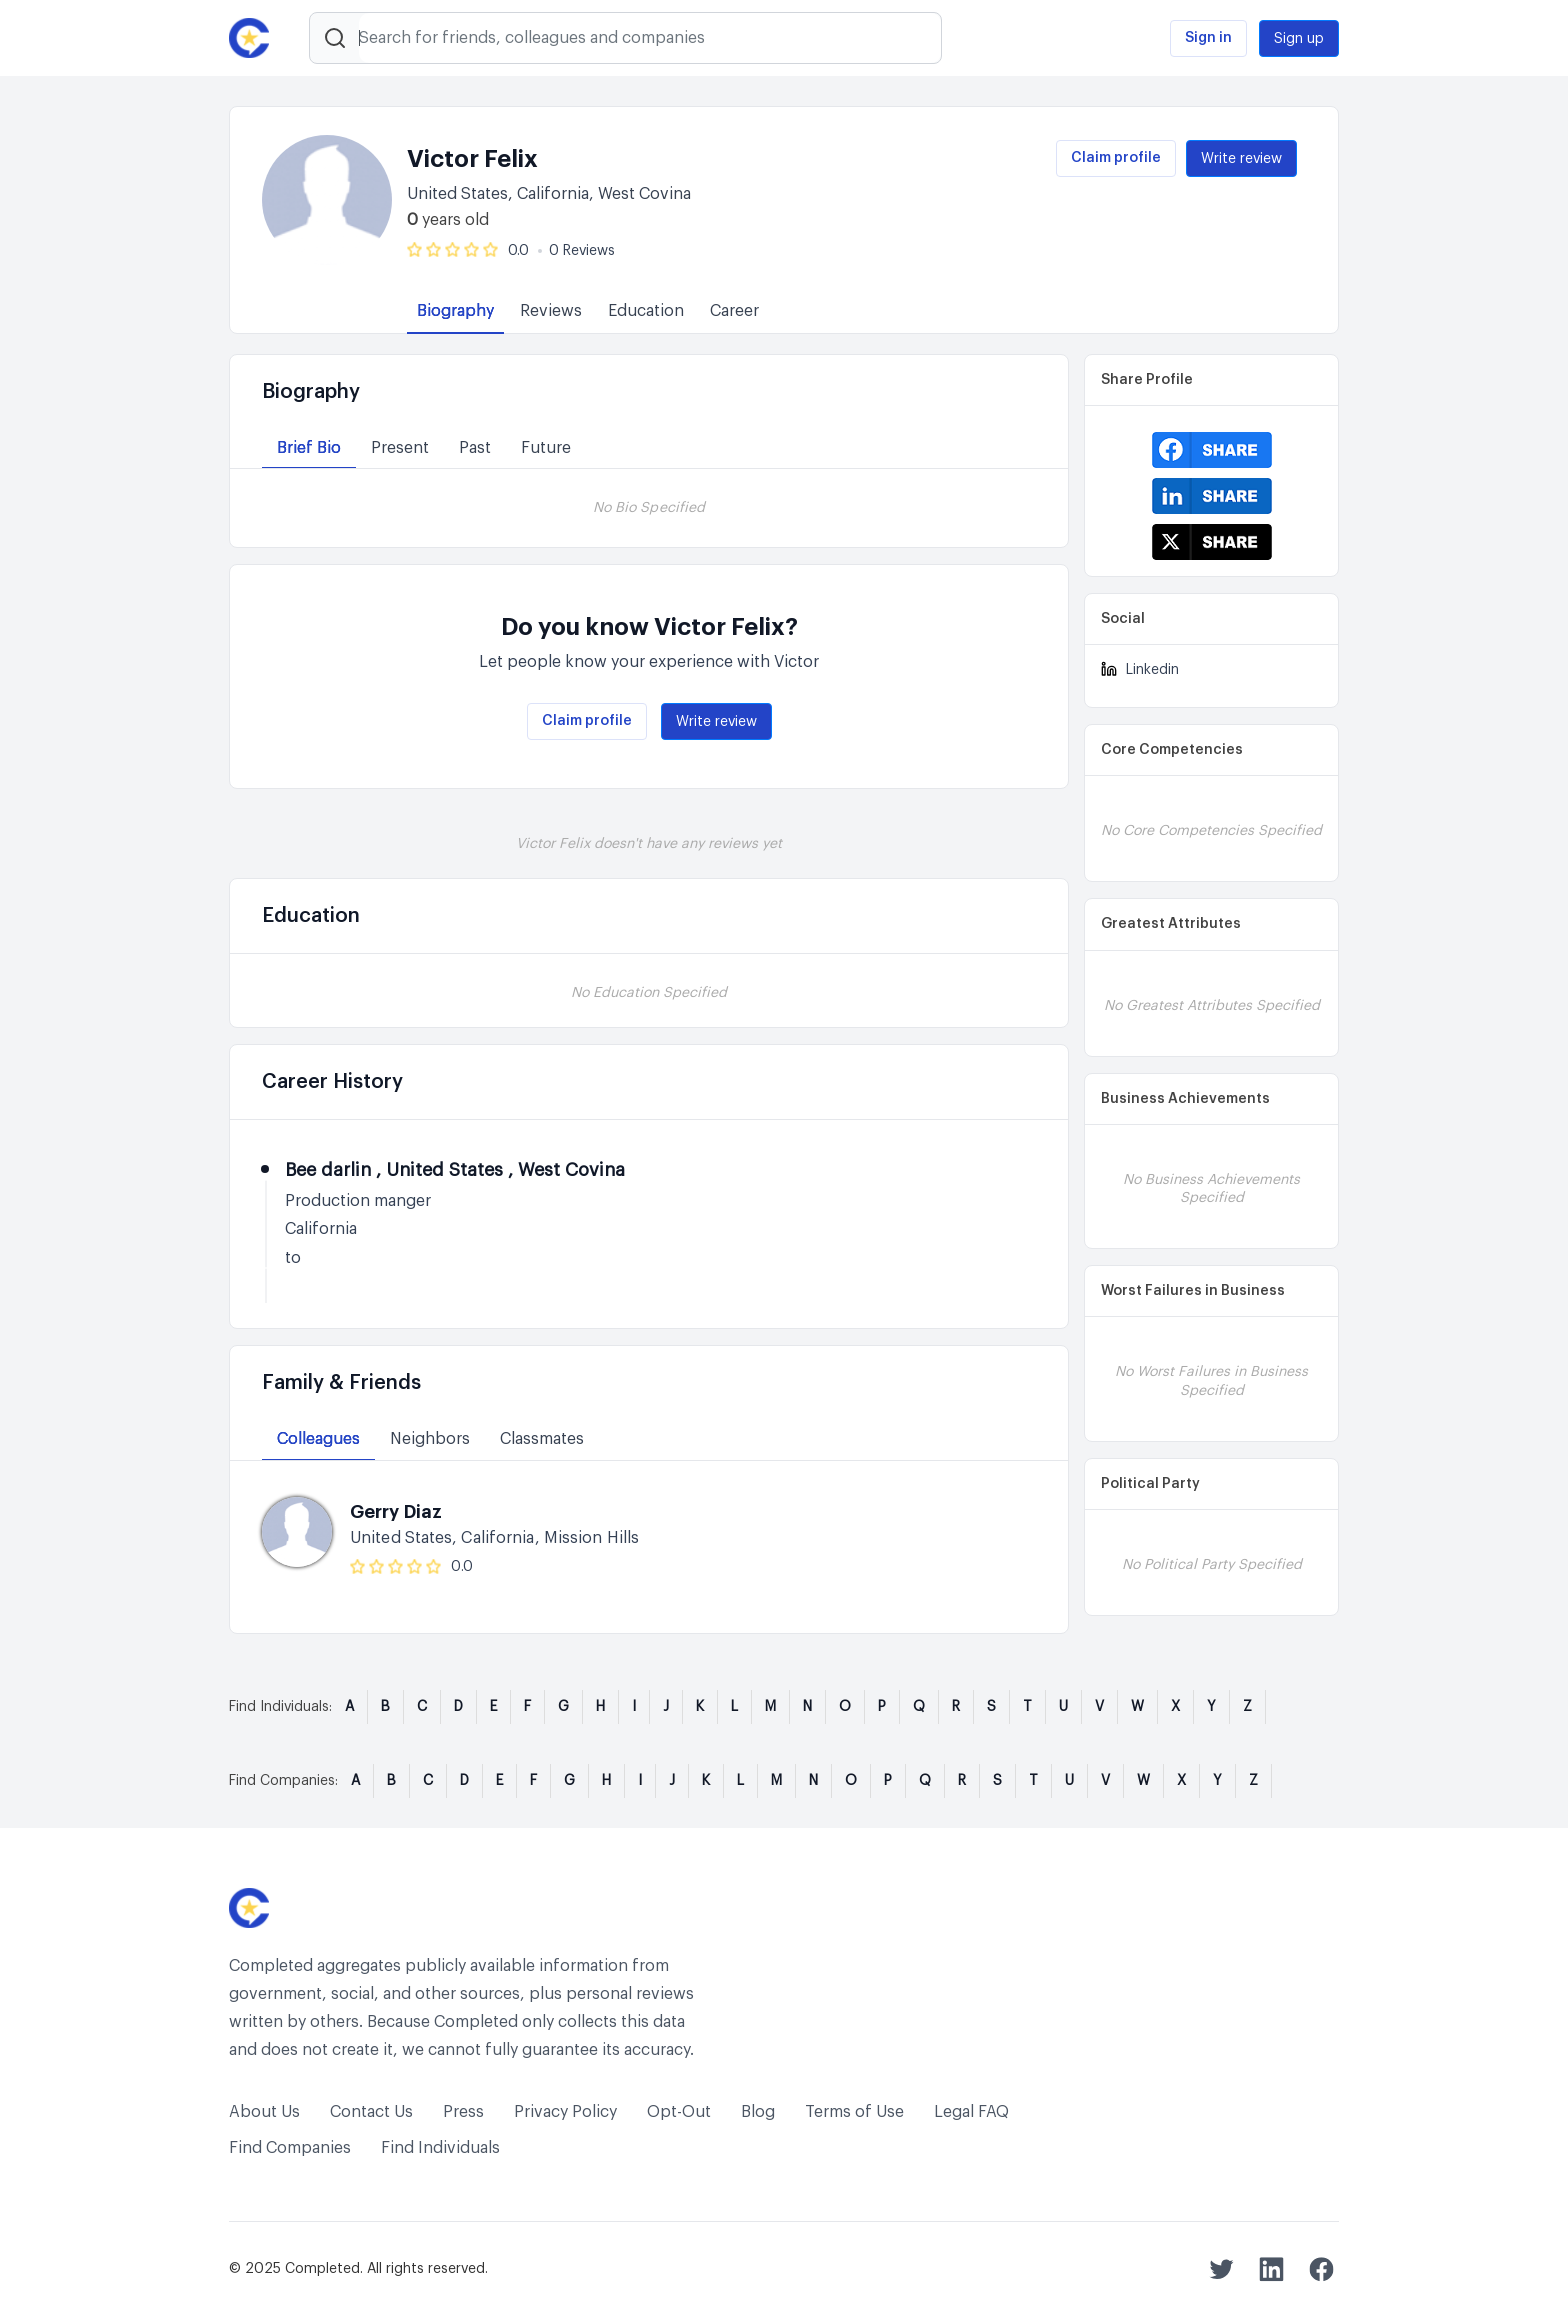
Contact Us (371, 2112)
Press (463, 2112)
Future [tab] (546, 448)
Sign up (1299, 39)
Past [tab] (475, 448)
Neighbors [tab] (430, 1439)
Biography (455, 311)
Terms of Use (854, 2112)
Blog (758, 2112)
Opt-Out (679, 2112)
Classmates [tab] (542, 1439)
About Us (264, 2112)
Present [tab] (400, 448)
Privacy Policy (565, 2112)
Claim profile (1116, 158)
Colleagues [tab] (318, 1439)
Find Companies (290, 2148)
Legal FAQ (971, 2112)
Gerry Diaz (396, 1512)
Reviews (551, 311)
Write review (1241, 159)
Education (646, 311)
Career (734, 311)
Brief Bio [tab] (309, 448)
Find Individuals (440, 2148)
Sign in (1208, 38)
